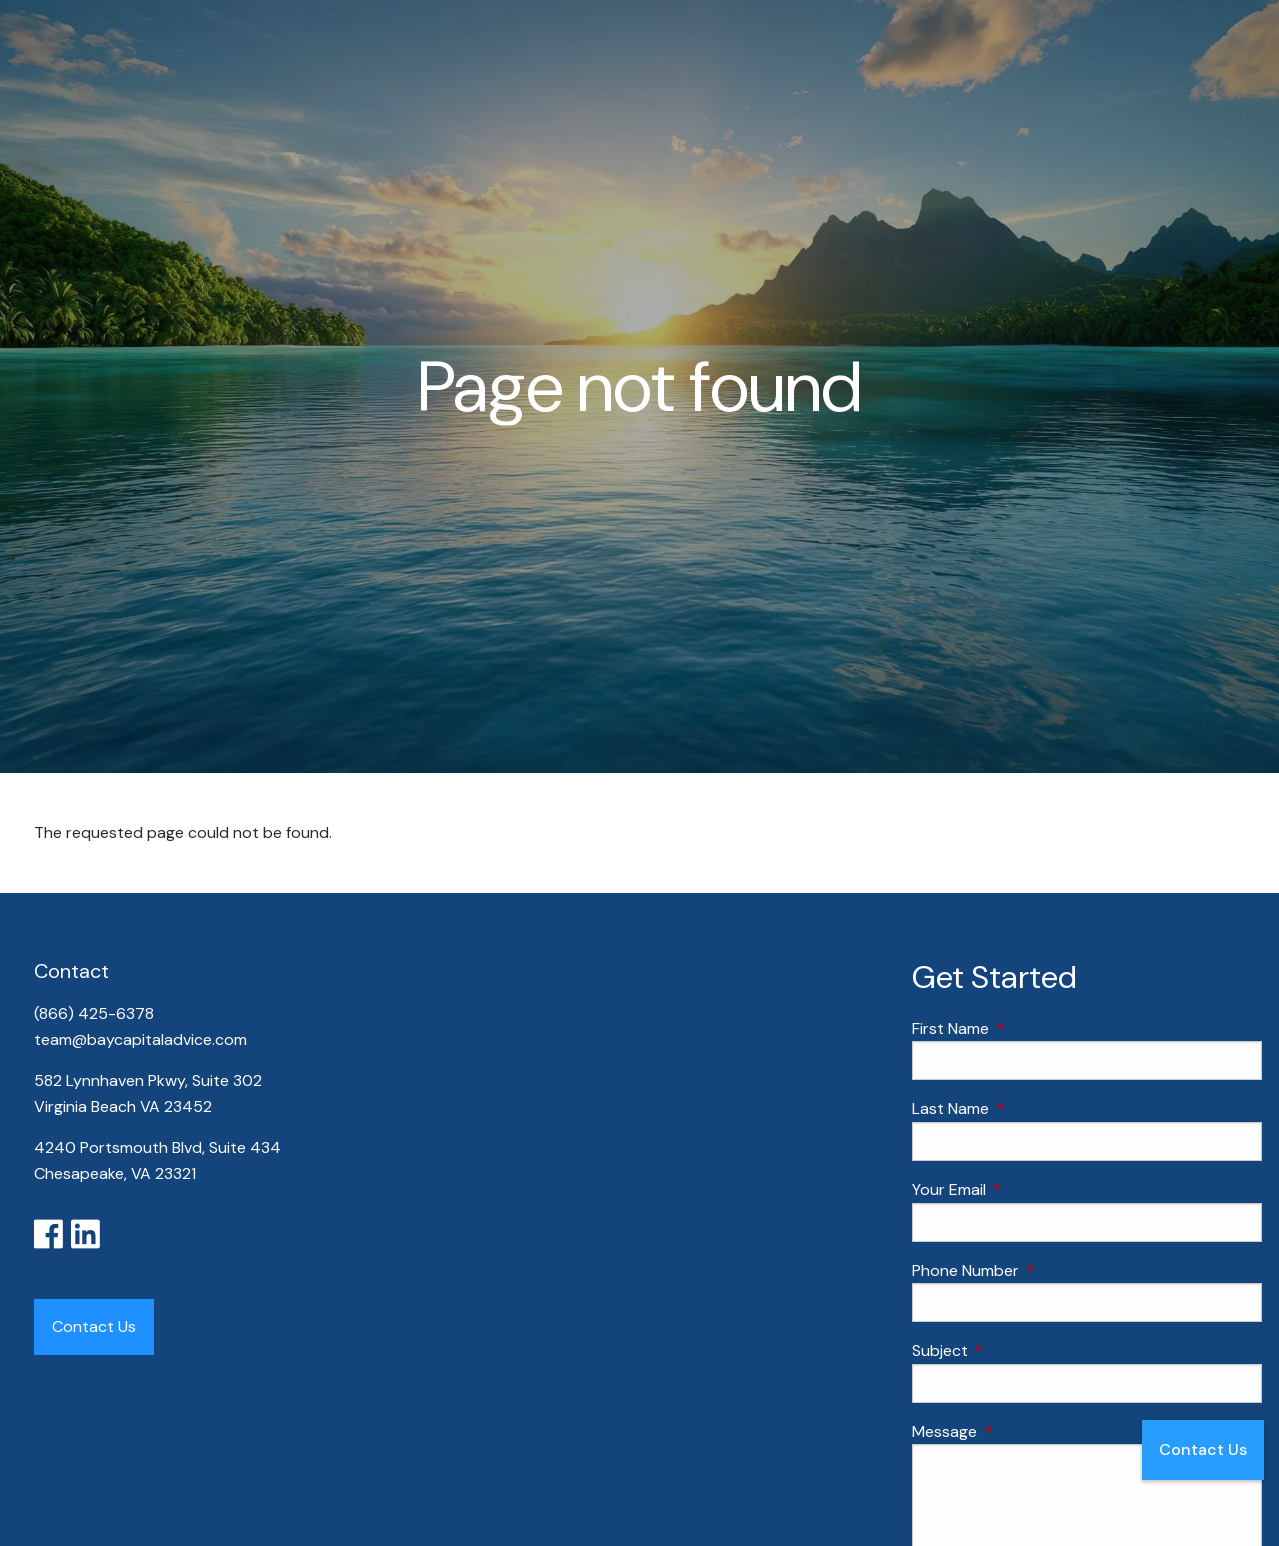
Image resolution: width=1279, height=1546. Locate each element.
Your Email (1025, 1189)
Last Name (1027, 1108)
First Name (1027, 1028)
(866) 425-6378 (96, 1013)
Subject (1016, 1350)
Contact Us (1203, 1449)
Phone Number (1042, 1270)
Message (1021, 1431)
